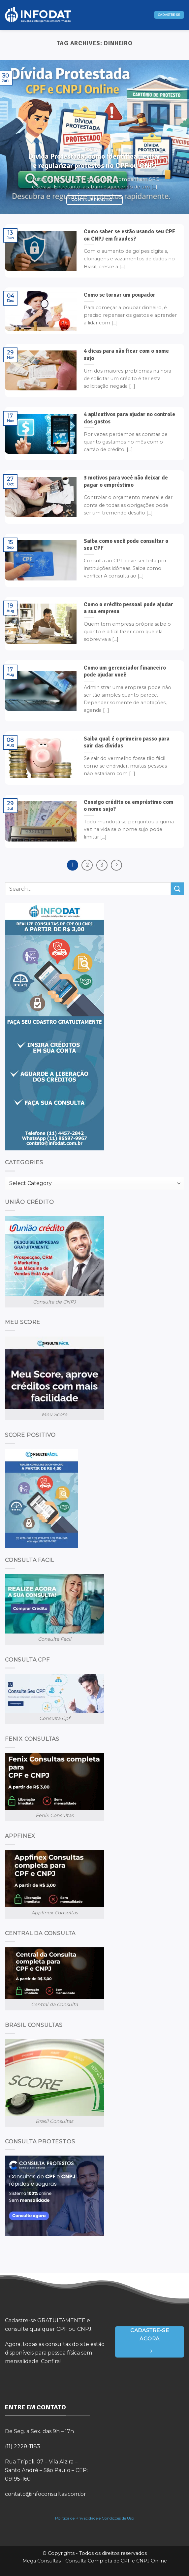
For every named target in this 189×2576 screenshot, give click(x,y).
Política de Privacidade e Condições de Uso (94, 2518)
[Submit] (177, 888)
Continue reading (94, 200)
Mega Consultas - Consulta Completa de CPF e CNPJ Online (94, 2561)
